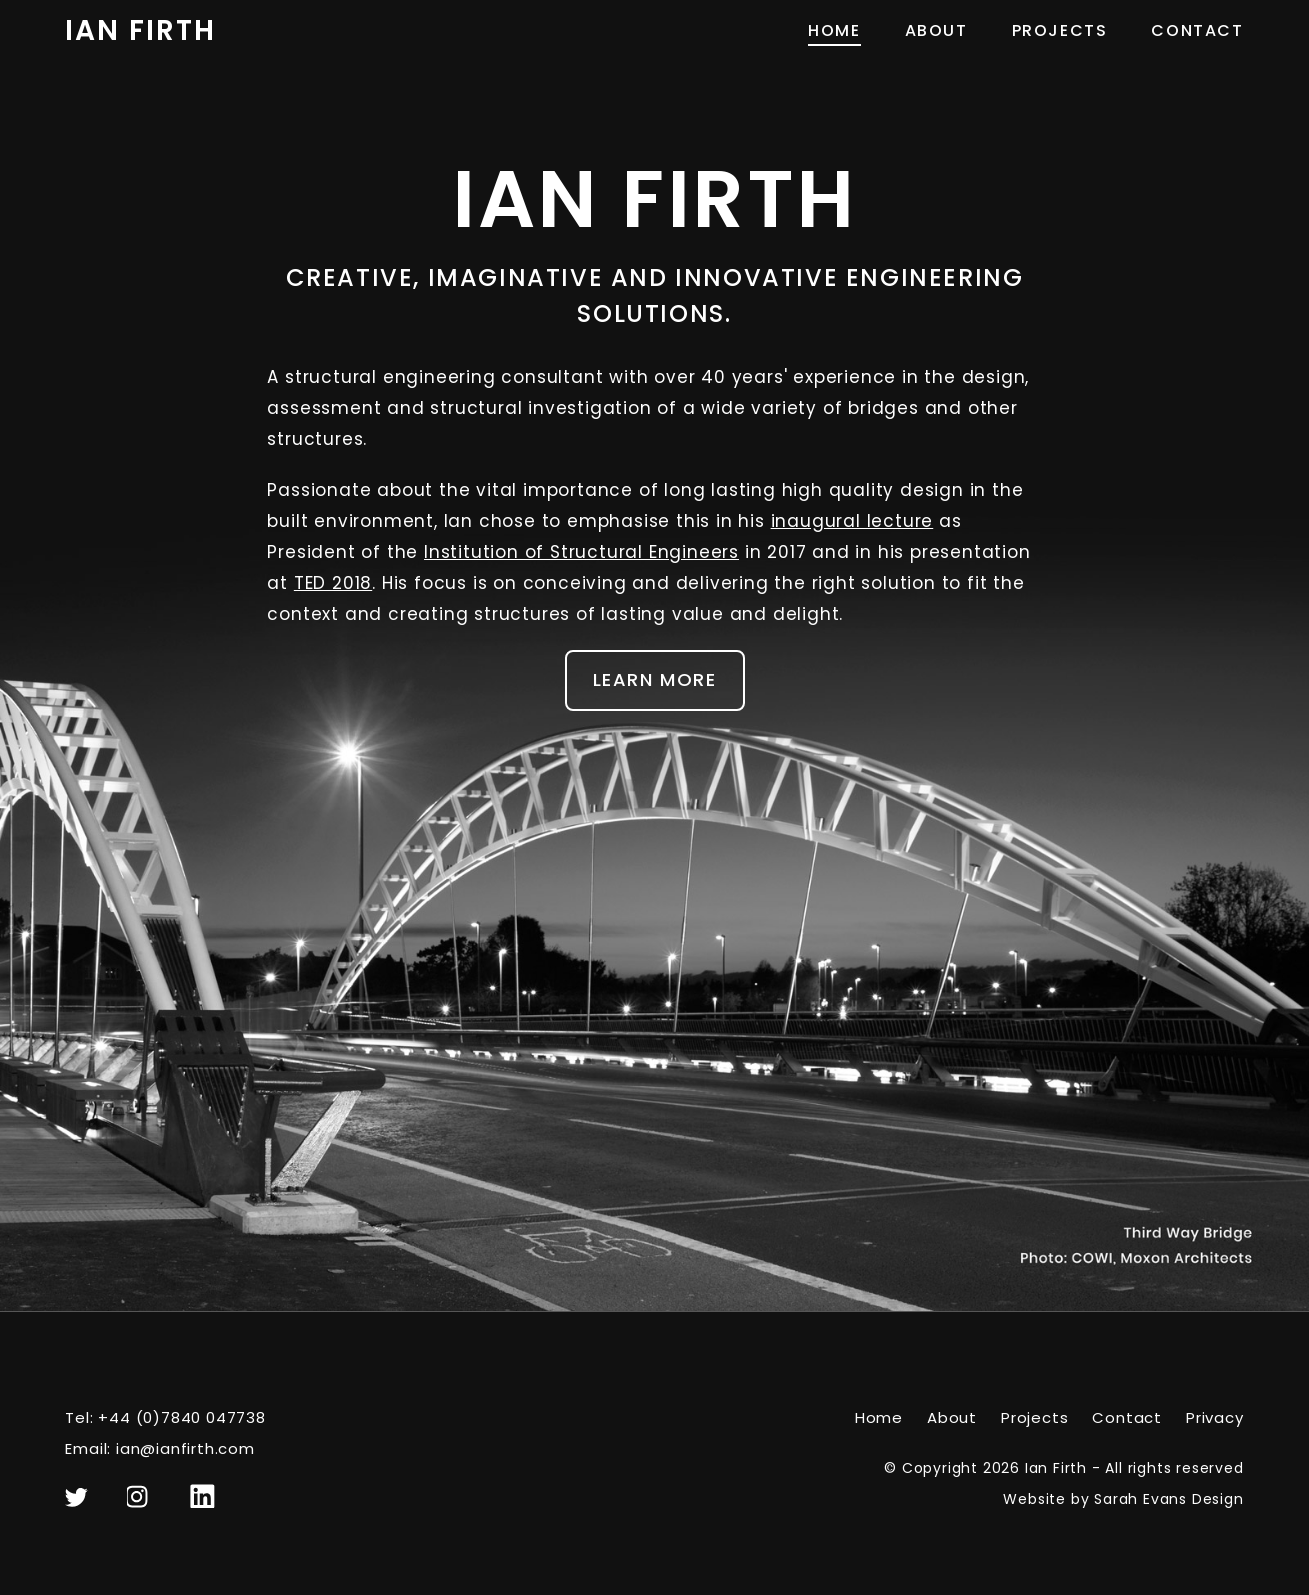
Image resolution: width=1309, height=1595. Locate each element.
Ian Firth (140, 30)
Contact (1197, 30)
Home (834, 30)
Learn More (655, 679)
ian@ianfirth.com (185, 1448)
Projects (1060, 30)
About (936, 30)
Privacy (1215, 1417)
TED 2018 (333, 583)
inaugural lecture (852, 521)
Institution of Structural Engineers (581, 552)
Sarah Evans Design (1168, 1499)
